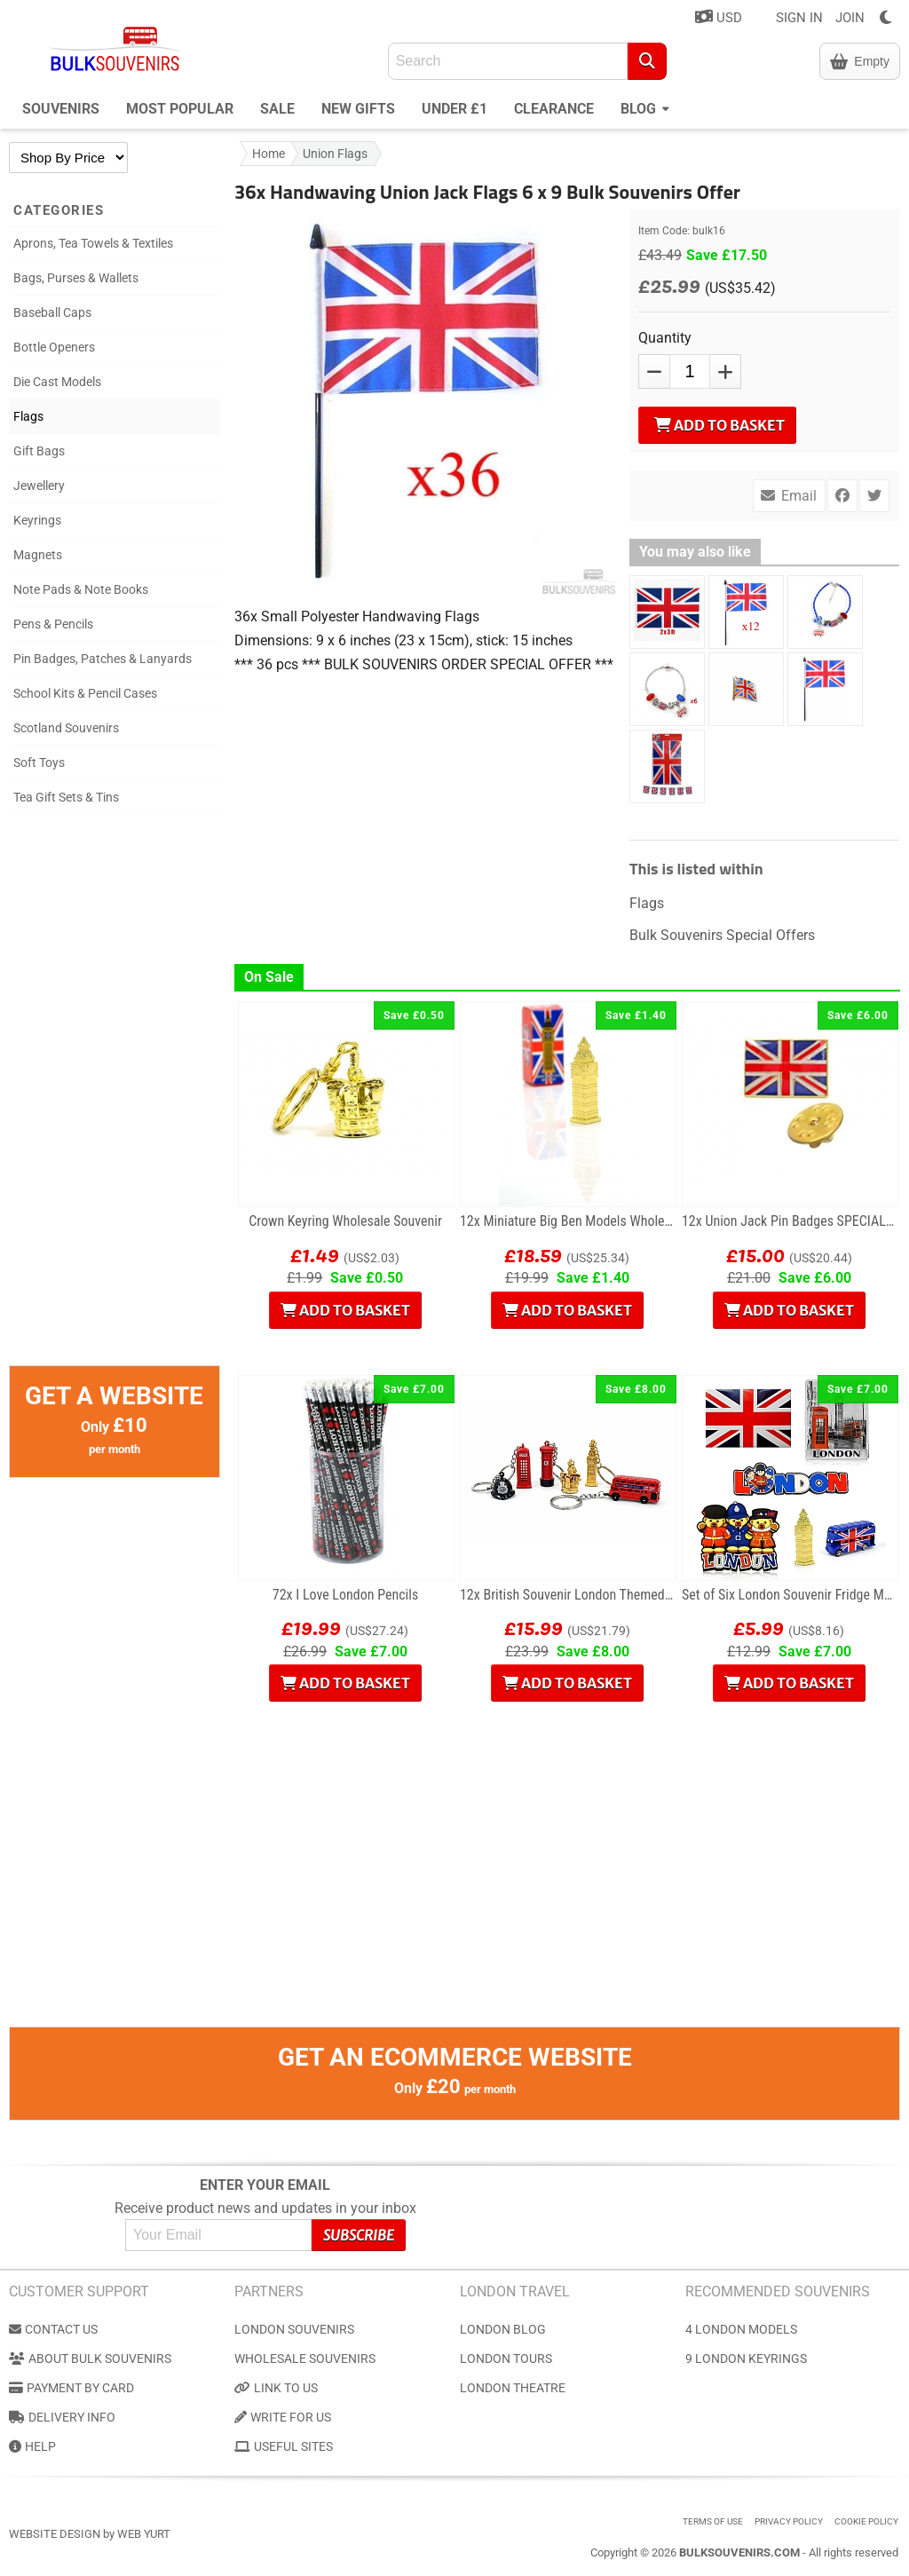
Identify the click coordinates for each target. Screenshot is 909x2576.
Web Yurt (143, 2533)
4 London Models (741, 2329)
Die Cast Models (57, 382)
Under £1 (454, 108)
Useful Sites (283, 2446)
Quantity (665, 337)
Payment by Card (71, 2388)
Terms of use (713, 2521)
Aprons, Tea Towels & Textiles (93, 243)
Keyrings (37, 520)
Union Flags (335, 153)
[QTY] (689, 371)
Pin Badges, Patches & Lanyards (102, 659)
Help (32, 2446)
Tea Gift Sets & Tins (66, 797)
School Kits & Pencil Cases (85, 693)
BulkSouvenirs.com (739, 2552)
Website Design (54, 2533)
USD (718, 17)
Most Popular (179, 108)
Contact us (53, 2329)
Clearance (554, 108)
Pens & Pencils (53, 624)
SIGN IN (799, 18)
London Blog (503, 2329)
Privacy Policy (789, 2521)
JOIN (850, 18)
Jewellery (39, 485)
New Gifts (358, 108)
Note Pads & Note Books (80, 589)
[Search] (647, 61)
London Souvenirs (294, 2329)
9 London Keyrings (746, 2358)
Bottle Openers (54, 347)
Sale (277, 108)
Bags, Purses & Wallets (75, 278)
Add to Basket (719, 425)
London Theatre (512, 2388)
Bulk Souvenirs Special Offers (722, 935)
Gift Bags (39, 451)
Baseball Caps (52, 312)
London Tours (506, 2358)
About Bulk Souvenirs (90, 2358)
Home (268, 153)
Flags (28, 416)
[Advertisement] (114, 1099)
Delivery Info (62, 2417)
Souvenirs (60, 108)
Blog (644, 107)
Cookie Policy (866, 2521)
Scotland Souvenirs (66, 728)
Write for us (282, 2417)
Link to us (276, 2388)
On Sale (269, 976)
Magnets (37, 555)
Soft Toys (39, 762)
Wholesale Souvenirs (304, 2358)
